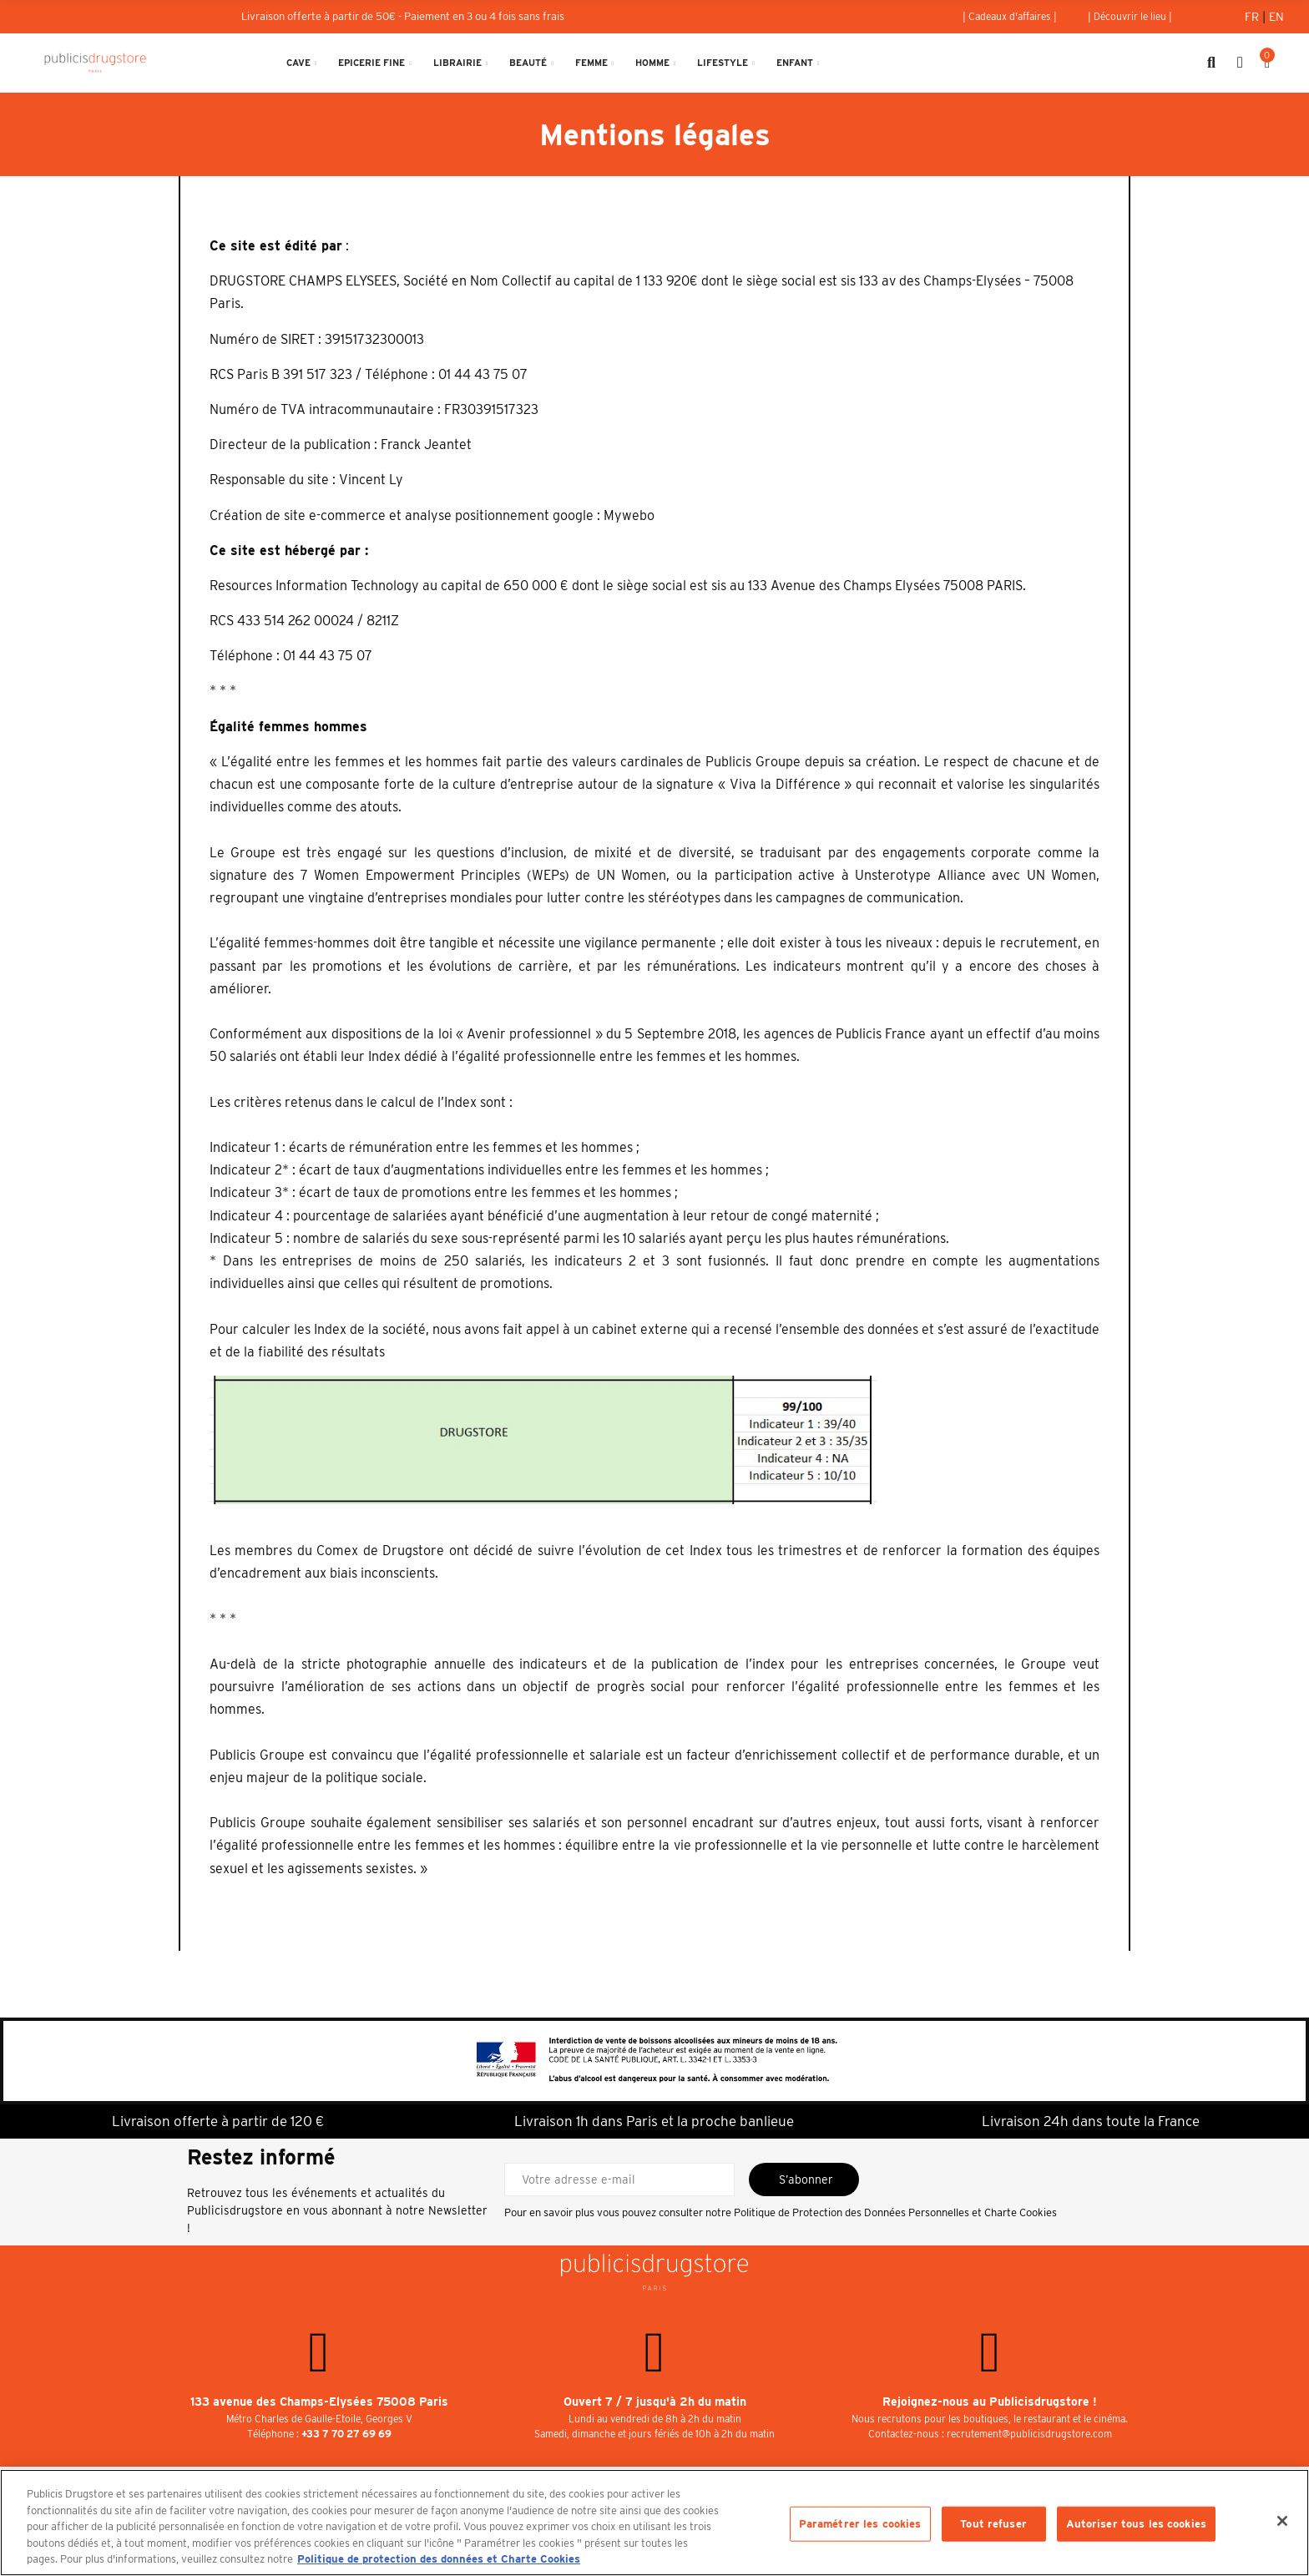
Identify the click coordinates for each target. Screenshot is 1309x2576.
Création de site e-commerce (298, 515)
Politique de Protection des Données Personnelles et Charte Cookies (895, 2212)
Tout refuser (993, 2524)
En (1276, 16)
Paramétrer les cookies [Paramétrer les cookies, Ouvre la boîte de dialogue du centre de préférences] (860, 2524)
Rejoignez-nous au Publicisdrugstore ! (989, 2401)
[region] (654, 2522)
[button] (1009, 16)
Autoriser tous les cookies (1136, 2524)
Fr (1253, 16)
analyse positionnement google (499, 515)
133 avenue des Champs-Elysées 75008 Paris (319, 2401)
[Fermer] (1282, 2521)
